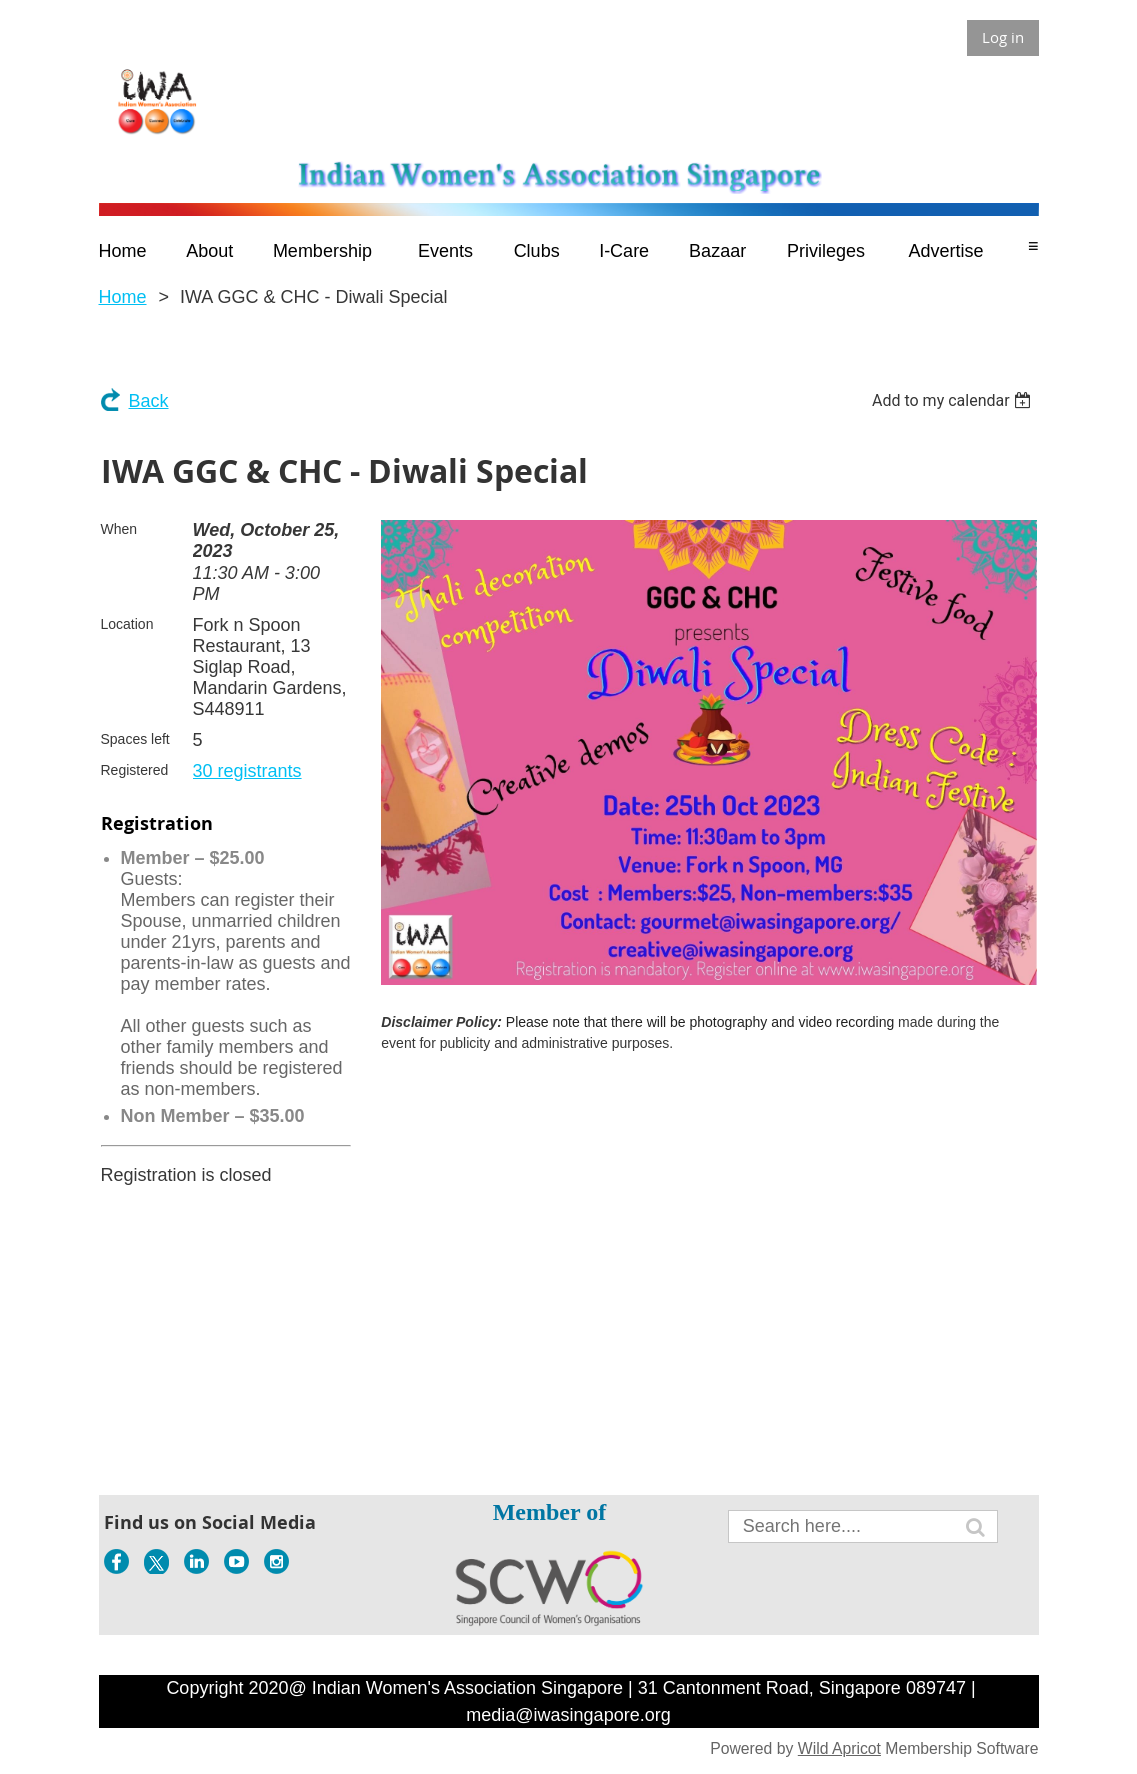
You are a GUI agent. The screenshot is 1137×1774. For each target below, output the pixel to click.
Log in (1003, 37)
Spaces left (135, 739)
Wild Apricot (839, 1748)
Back (149, 401)
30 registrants (247, 771)
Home (123, 297)
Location (127, 624)
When (119, 529)
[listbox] (954, 400)
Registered (135, 770)
